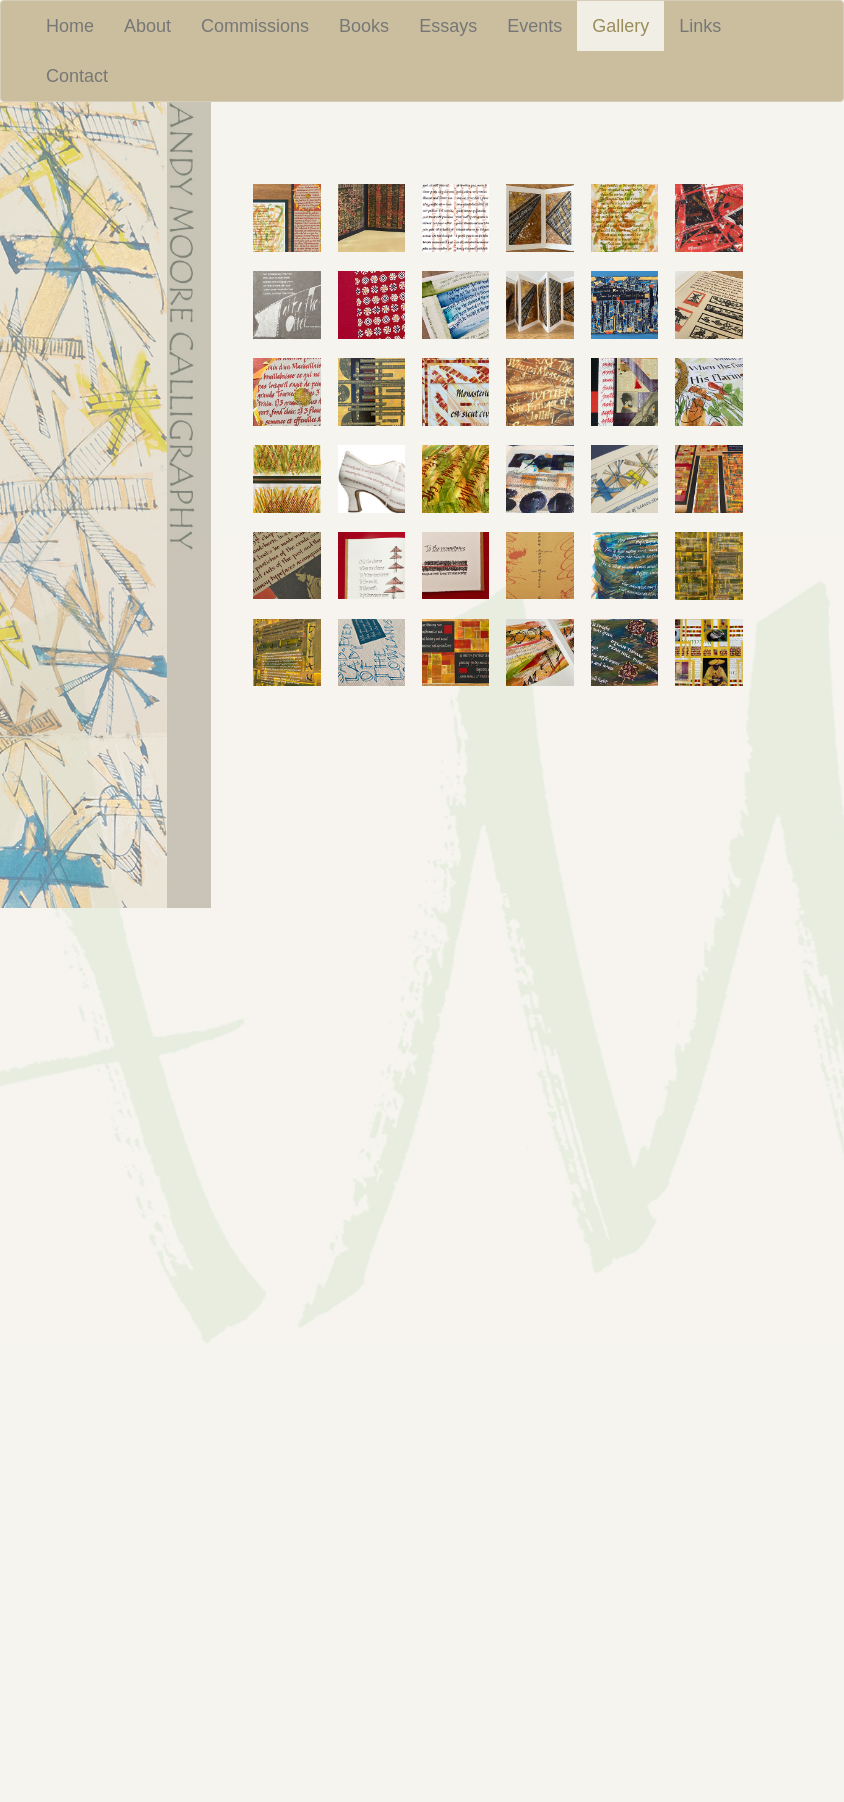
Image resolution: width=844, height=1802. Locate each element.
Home (70, 26)
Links (700, 26)
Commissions (255, 26)
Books (364, 26)
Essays (448, 26)
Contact (77, 76)
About (147, 26)
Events (534, 26)
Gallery (628, 25)
